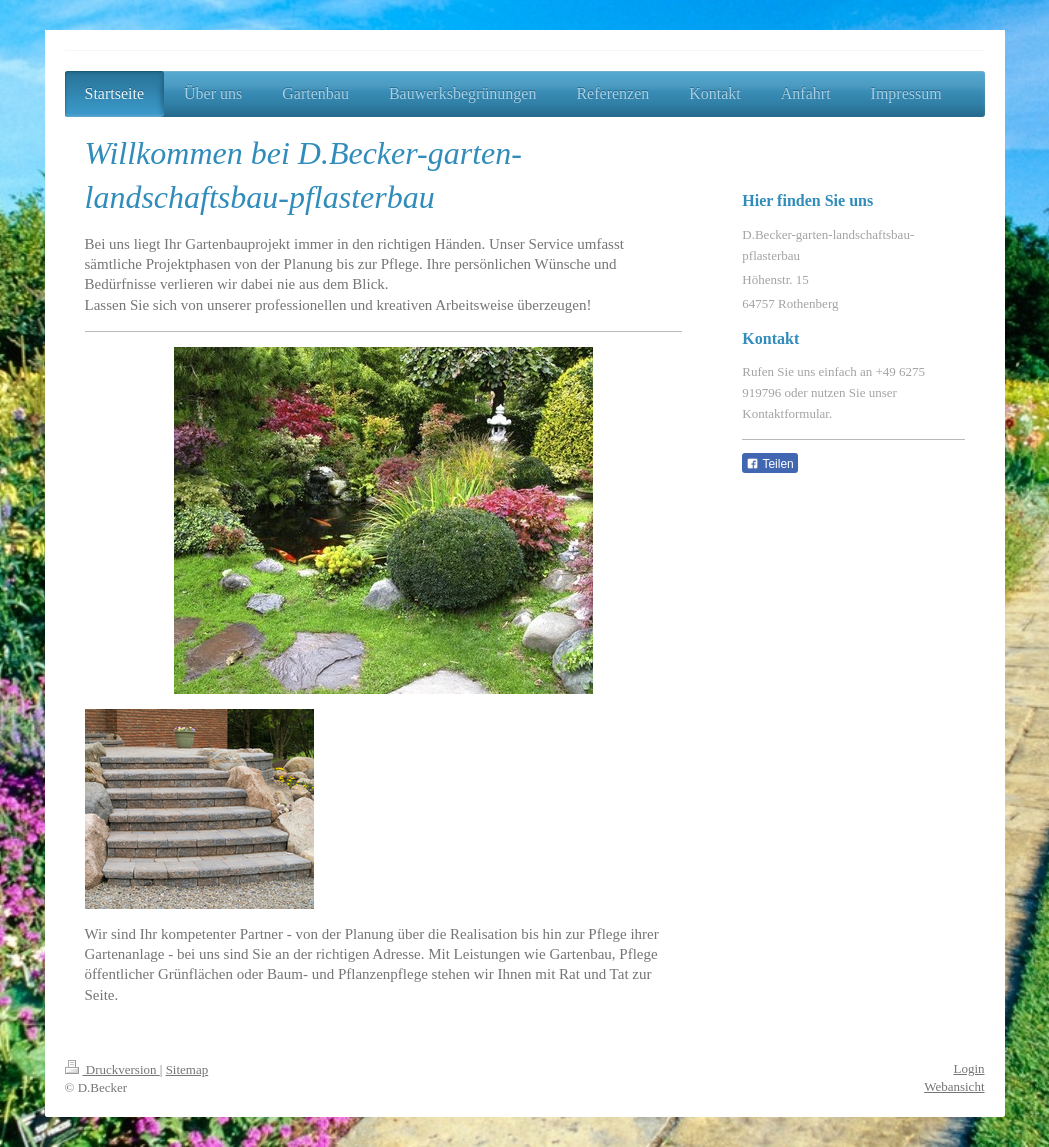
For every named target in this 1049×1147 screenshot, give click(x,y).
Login (968, 1068)
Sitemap (187, 1069)
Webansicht (954, 1086)
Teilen (769, 464)
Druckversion (112, 1069)
